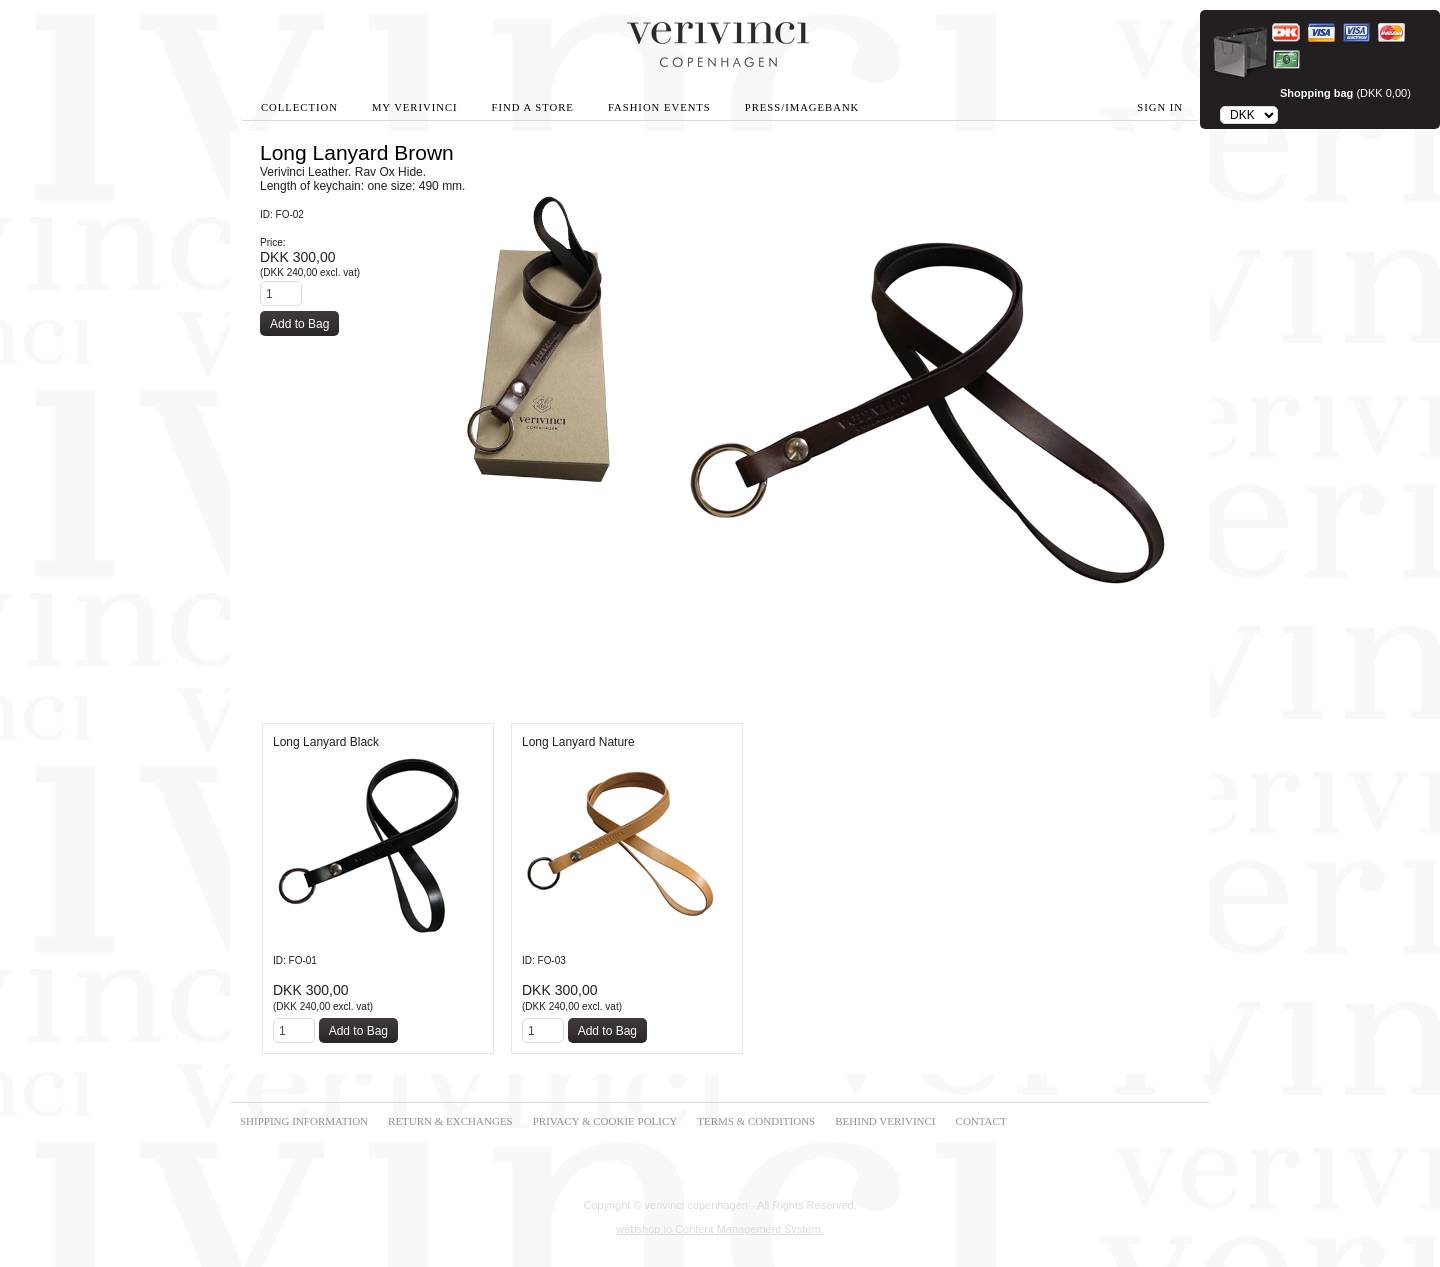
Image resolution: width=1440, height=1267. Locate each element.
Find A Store (533, 107)
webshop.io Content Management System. (719, 1229)
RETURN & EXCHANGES (450, 1121)
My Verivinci (415, 107)
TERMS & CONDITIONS (756, 1121)
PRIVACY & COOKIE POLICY (605, 1121)
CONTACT (981, 1121)
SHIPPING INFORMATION (304, 1121)
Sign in (1160, 107)
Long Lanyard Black (326, 742)
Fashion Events (659, 107)
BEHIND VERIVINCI (885, 1121)
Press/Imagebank (802, 107)
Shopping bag (1316, 93)
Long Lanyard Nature (578, 742)
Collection (299, 107)
